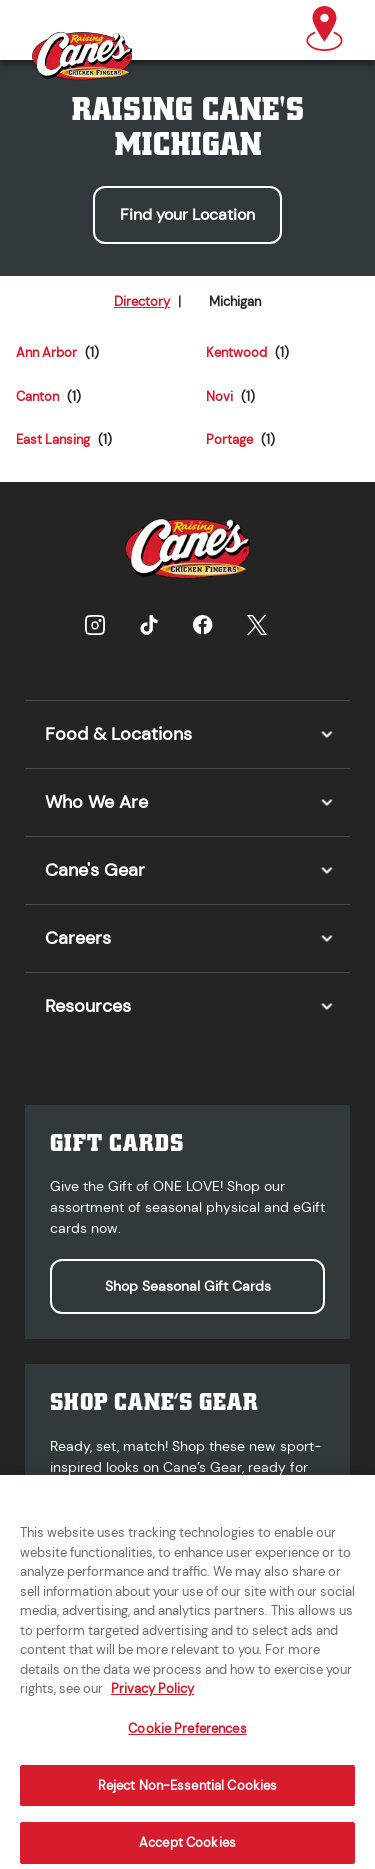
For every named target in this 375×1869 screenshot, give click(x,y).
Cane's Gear (95, 870)
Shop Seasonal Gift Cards (188, 1286)
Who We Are (96, 802)
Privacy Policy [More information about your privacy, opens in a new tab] (152, 1696)
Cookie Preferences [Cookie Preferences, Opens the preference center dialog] (187, 1735)
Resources (88, 1006)
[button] (324, 30)
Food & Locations (118, 734)
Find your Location (187, 214)
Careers (78, 938)
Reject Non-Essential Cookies (188, 1792)
